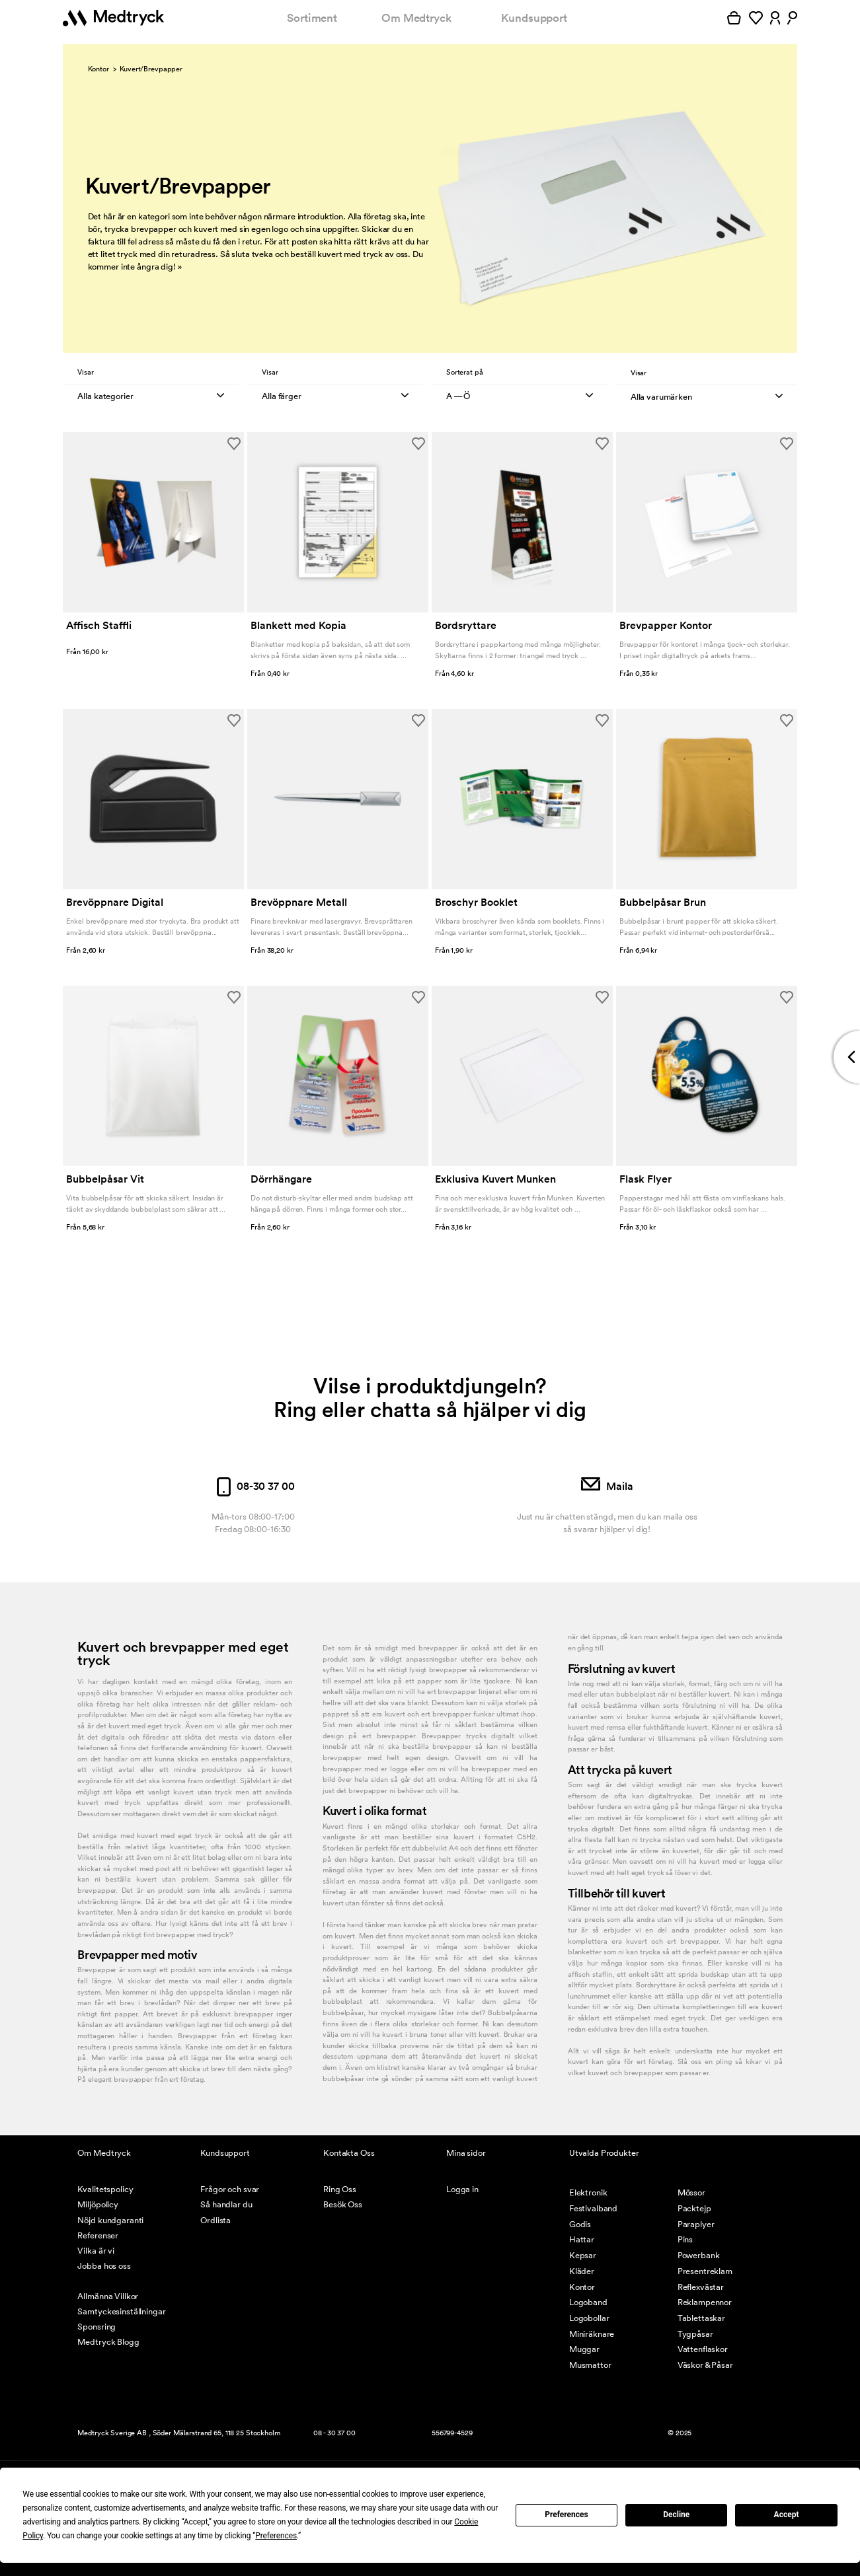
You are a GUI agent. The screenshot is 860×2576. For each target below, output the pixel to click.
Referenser (97, 2235)
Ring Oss (339, 2189)
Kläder (581, 2271)
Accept (786, 2514)
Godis (580, 2224)
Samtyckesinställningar (121, 2311)
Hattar (581, 2239)
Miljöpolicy (97, 2204)
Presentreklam (705, 2271)
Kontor (98, 68)
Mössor (691, 2192)
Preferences (566, 2514)
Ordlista (215, 2220)
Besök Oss (342, 2204)
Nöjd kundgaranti (110, 2220)
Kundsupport (534, 18)
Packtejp (694, 2208)
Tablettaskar (701, 2318)
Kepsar (582, 2255)
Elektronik (588, 2192)
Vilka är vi (95, 2250)
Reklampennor (705, 2302)
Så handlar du (226, 2204)
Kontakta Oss (348, 2152)
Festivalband (593, 2208)
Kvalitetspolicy (105, 2189)
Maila (607, 1486)
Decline (676, 2514)
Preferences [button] (276, 2535)
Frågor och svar (229, 2189)
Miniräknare (592, 2333)
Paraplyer (696, 2224)
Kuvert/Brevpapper (151, 68)
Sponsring (96, 2326)
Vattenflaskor (703, 2349)
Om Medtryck (416, 18)
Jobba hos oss (103, 2265)
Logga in (462, 2189)
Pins (685, 2239)
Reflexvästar (701, 2287)
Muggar (584, 2349)
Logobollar (589, 2318)
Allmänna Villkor (107, 2296)
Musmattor (590, 2365)
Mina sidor (466, 2152)
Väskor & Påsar (705, 2365)
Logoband (588, 2302)
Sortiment (312, 18)
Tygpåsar (695, 2333)
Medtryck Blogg (108, 2341)
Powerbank (699, 2255)
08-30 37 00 (253, 1486)
